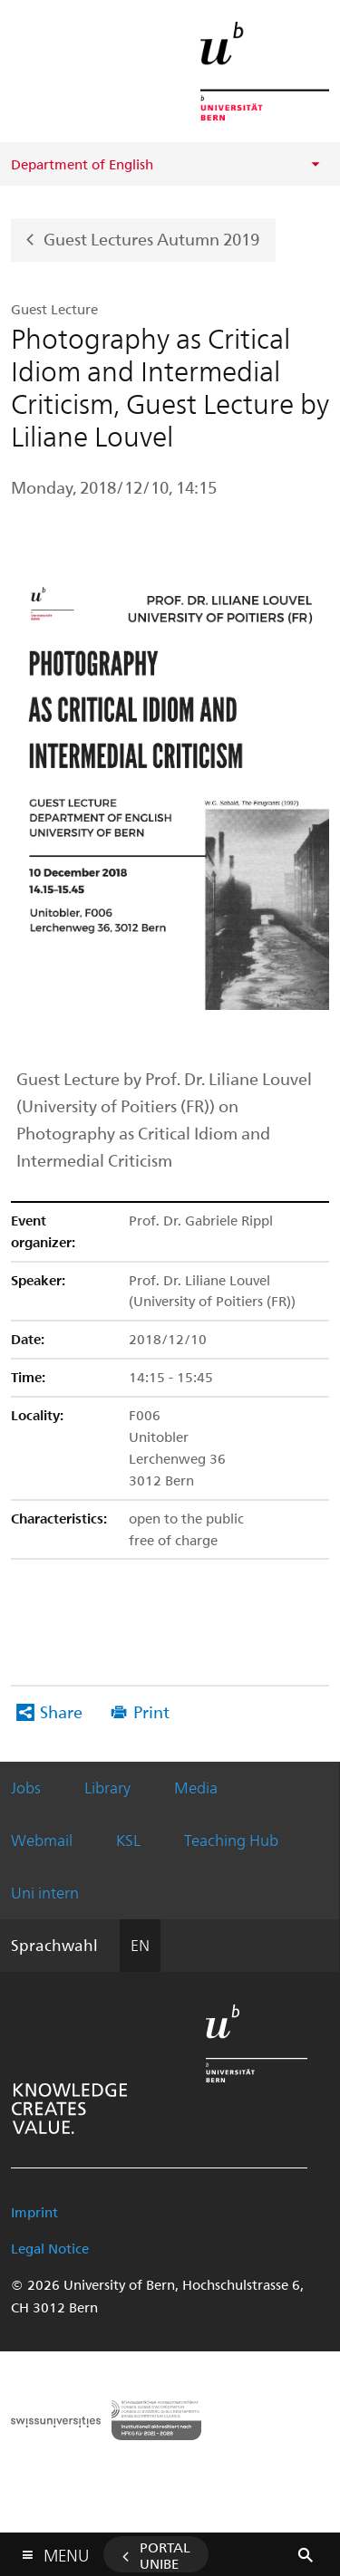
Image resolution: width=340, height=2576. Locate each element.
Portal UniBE (165, 2555)
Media (196, 1787)
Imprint (34, 2212)
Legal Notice (50, 2248)
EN (140, 1945)
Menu (66, 2551)
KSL (128, 1840)
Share (61, 1711)
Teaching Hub (231, 1840)
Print (151, 1711)
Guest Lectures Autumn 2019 (151, 237)
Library (107, 1787)
